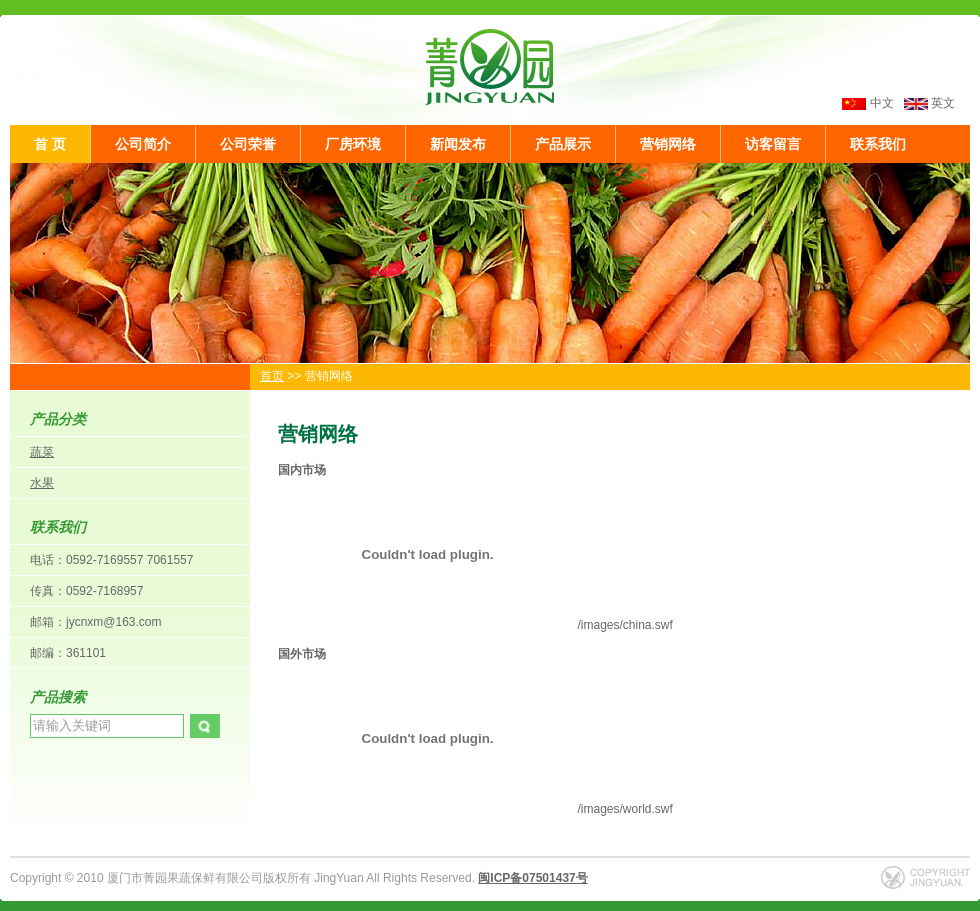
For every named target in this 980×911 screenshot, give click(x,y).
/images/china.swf (475, 625)
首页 (272, 376)
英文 (929, 103)
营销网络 (668, 144)
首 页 (50, 144)
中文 (882, 103)
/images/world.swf (475, 809)
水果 (42, 483)
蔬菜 (42, 452)
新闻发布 (458, 144)
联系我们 (878, 144)
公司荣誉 (248, 144)
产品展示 (563, 144)
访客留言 (773, 144)
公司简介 (143, 144)
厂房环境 (353, 144)
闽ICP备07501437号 (532, 878)
